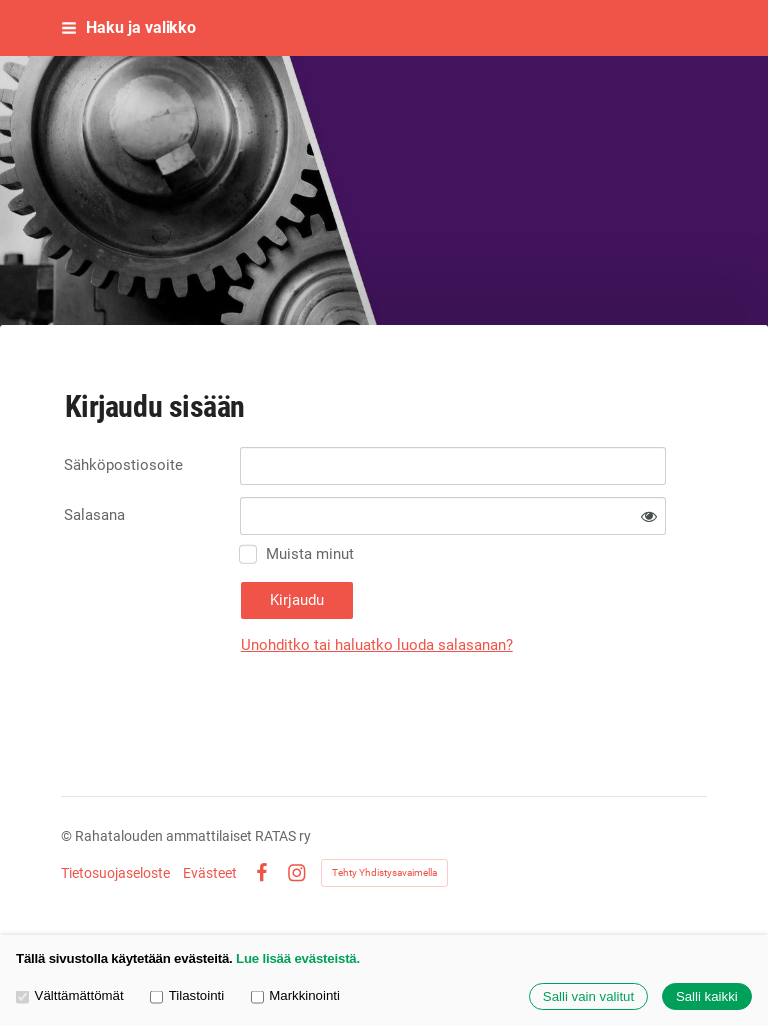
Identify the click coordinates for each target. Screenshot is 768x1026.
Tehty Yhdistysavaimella (384, 872)
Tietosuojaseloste (115, 873)
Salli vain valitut (588, 996)
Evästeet (210, 873)
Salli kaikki (707, 996)
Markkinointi (295, 995)
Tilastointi (187, 995)
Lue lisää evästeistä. (298, 958)
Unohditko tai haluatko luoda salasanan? (377, 645)
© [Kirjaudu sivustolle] (68, 836)
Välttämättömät (70, 995)
